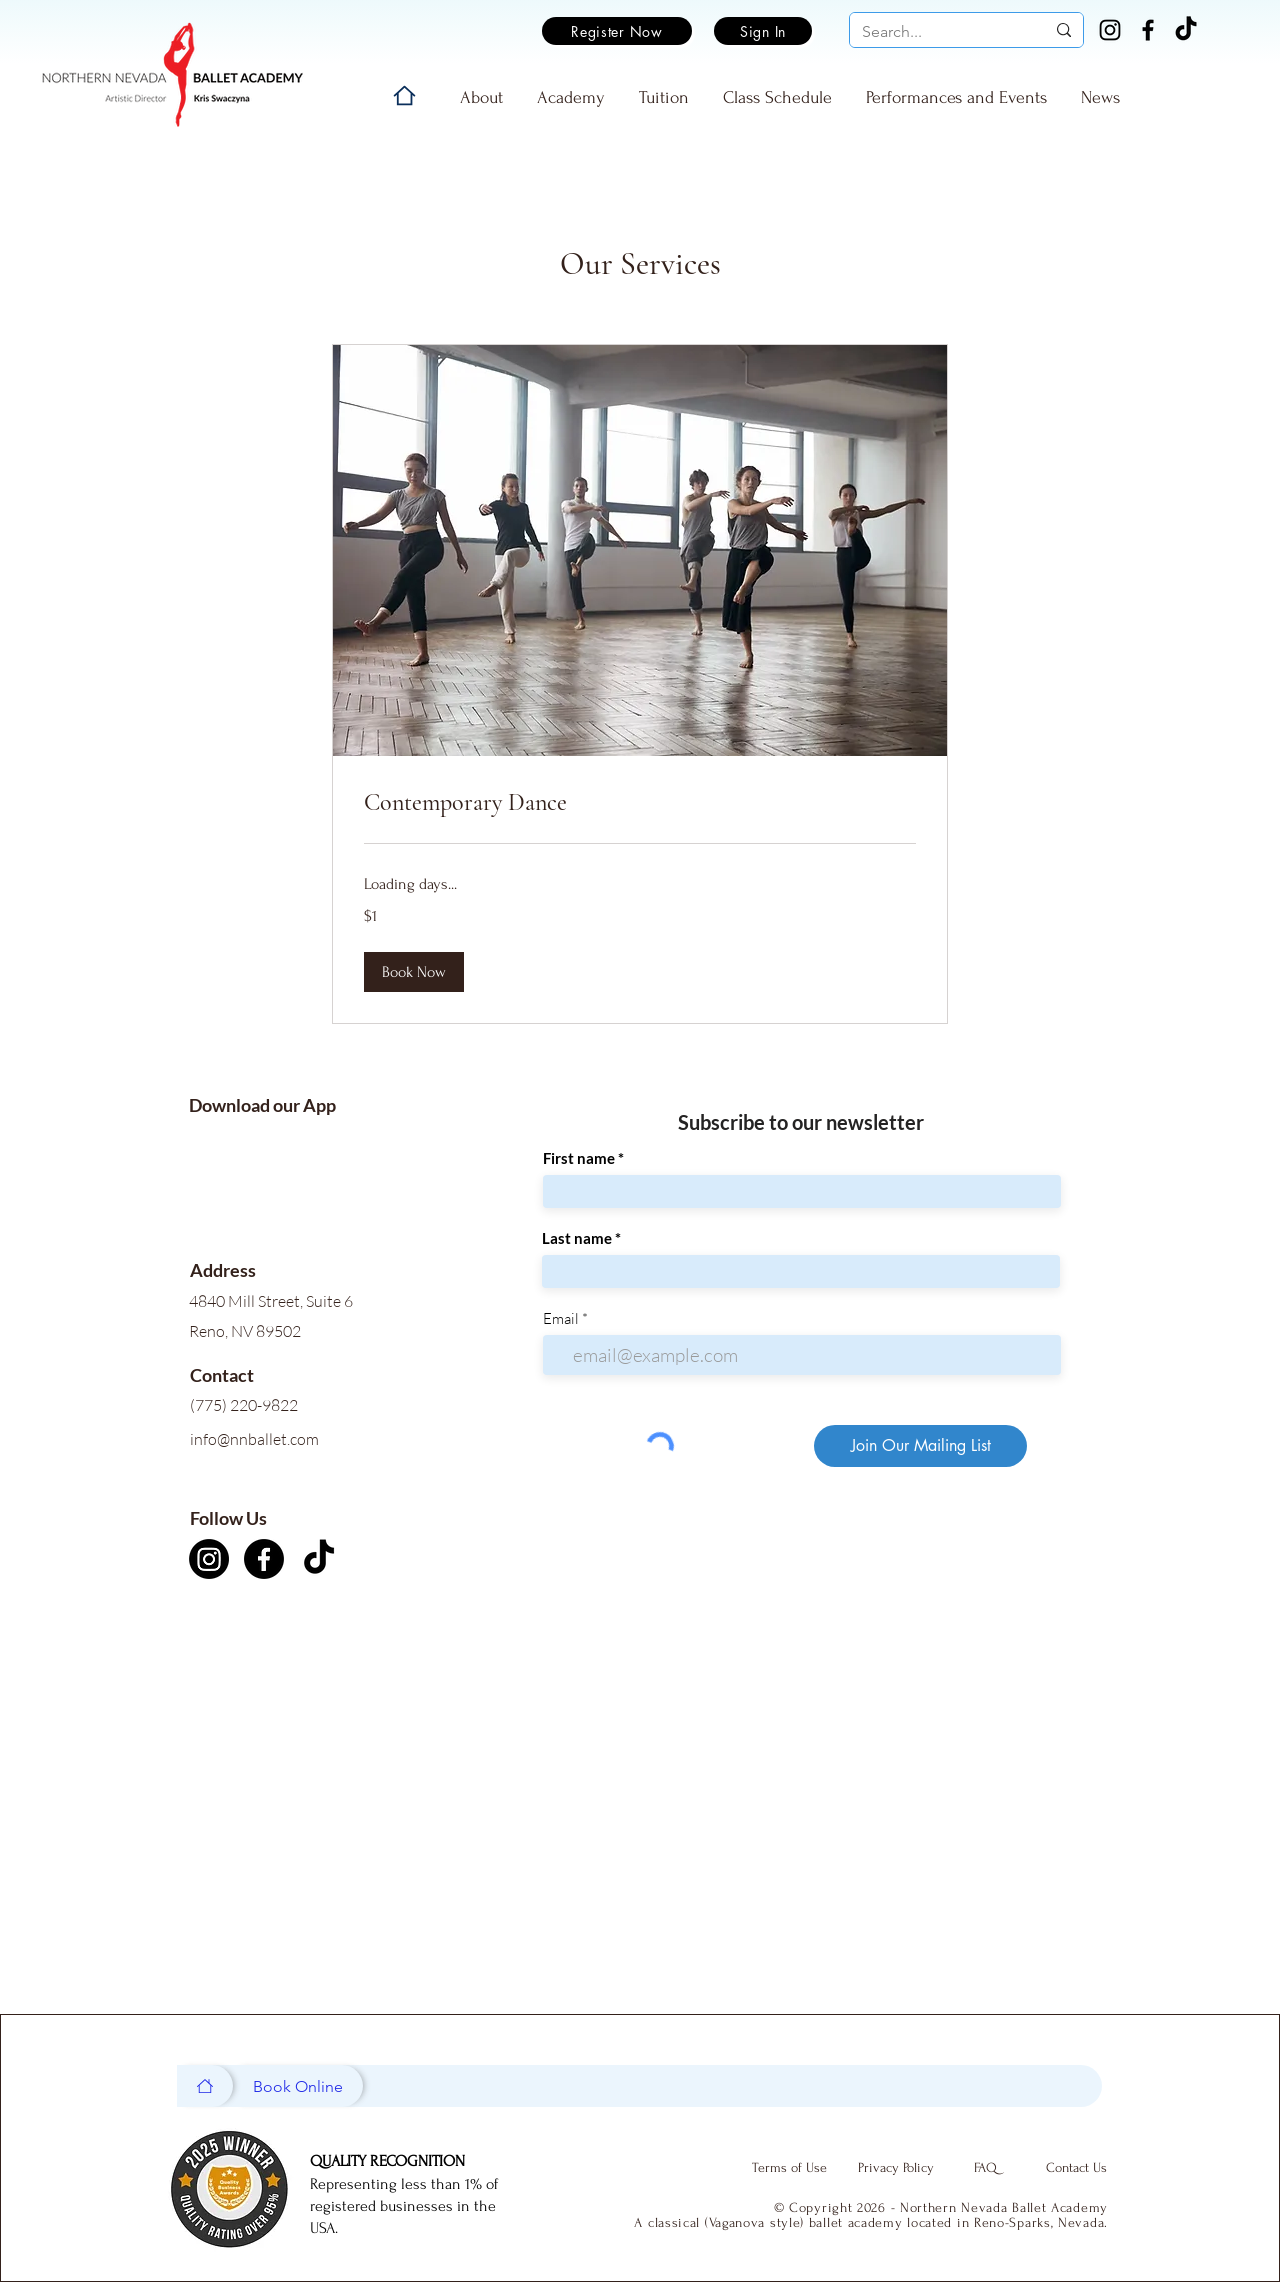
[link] (640, 803)
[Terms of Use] (789, 2168)
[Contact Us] (1076, 2168)
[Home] (404, 95)
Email (561, 1318)
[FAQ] (985, 2168)
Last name (577, 1238)
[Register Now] (617, 31)
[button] (414, 972)
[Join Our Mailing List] (920, 1446)
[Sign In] (763, 31)
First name (579, 1158)
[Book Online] (298, 2086)
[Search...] (938, 32)
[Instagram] (1110, 30)
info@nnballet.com (254, 1439)
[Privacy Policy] (896, 2168)
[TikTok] (1186, 30)
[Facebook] (1148, 30)
